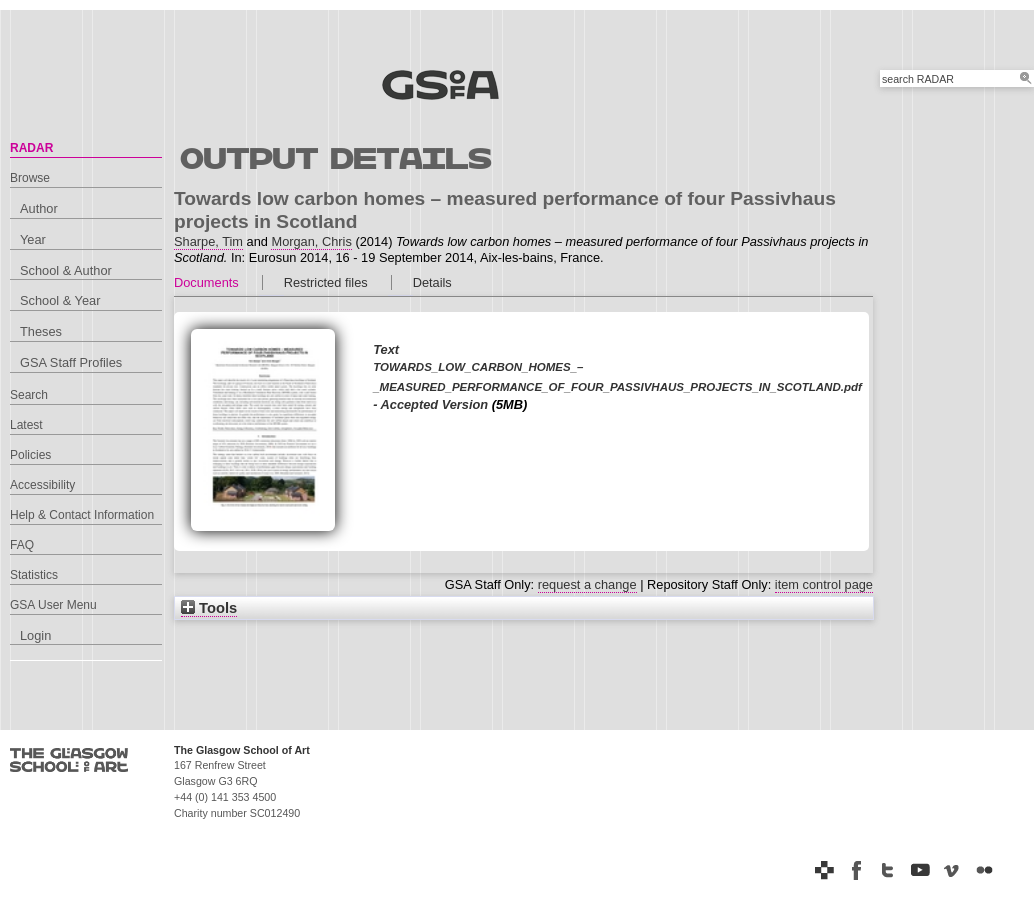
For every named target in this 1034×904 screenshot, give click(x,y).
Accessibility (42, 485)
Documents (206, 282)
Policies (30, 455)
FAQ (22, 545)
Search (29, 395)
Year (33, 239)
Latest (26, 425)
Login (35, 635)
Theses (41, 331)
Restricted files (326, 282)
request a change (587, 584)
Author (39, 208)
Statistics (34, 575)
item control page (824, 584)
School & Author (66, 270)
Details (432, 282)
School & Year (60, 300)
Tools (209, 608)
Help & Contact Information (82, 515)
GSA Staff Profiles (71, 362)
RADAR (31, 148)
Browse (30, 178)
